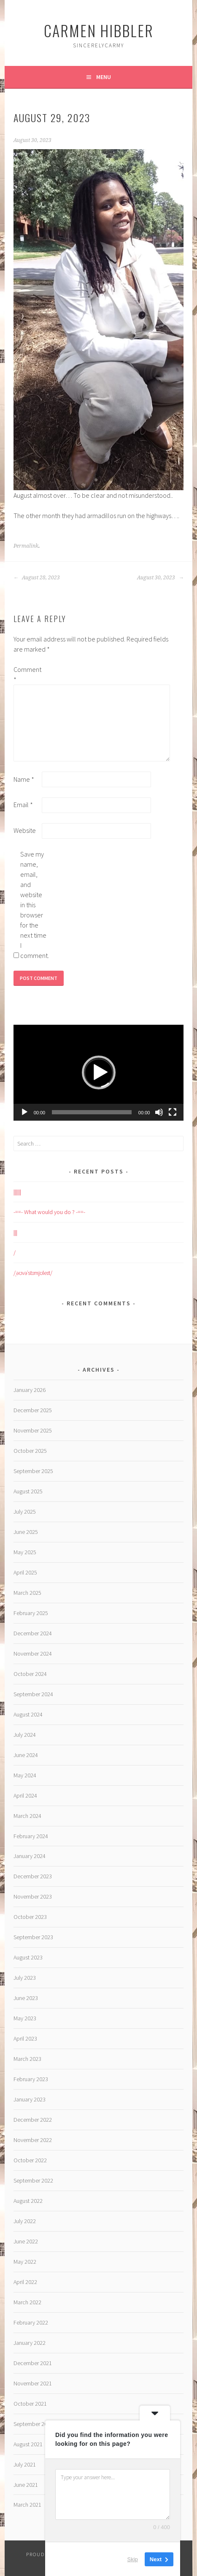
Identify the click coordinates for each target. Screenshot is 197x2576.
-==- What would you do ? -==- (49, 1212)
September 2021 (33, 2424)
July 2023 (24, 1977)
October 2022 (30, 2160)
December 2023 (32, 1876)
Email (23, 804)
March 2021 (27, 2504)
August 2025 (28, 1491)
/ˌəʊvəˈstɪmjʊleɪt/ (32, 1273)
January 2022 (29, 2343)
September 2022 (33, 2180)
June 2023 (25, 1998)
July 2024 (24, 1734)
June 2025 (25, 1532)
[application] (98, 1073)
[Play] (24, 1112)
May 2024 (24, 1775)
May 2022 (24, 2261)
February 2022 (30, 2322)
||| (15, 1232)
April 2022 (25, 2282)
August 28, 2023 (36, 578)
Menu (103, 77)
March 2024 (27, 1816)
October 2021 (30, 2403)
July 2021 (24, 2464)
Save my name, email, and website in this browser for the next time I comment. (33, 905)
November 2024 (32, 1653)
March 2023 (27, 2059)
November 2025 (32, 1430)
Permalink (25, 546)
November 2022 (32, 2140)
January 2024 (29, 1856)
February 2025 (30, 1613)
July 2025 (24, 1511)
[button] (99, 1072)
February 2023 (30, 2079)
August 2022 (28, 2201)
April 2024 (25, 1795)
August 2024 (28, 1714)
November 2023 (32, 1896)
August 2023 (28, 1957)
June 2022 (25, 2241)
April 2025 (25, 1572)
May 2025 (24, 1552)
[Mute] (159, 1112)
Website (24, 830)
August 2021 (28, 2444)
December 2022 (32, 2119)
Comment (26, 674)
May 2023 (24, 2018)
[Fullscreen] (172, 1112)
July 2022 (24, 2221)
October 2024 (30, 1674)
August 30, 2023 (160, 578)
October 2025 (30, 1450)
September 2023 (33, 1937)
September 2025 (33, 1471)
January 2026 (29, 1390)
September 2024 (33, 1694)
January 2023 (29, 2099)
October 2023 (30, 1917)
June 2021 (25, 2485)
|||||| (17, 1191)
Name (23, 779)
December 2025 (32, 1410)
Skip (132, 2559)
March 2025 (27, 1592)
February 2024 (30, 1836)
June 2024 (25, 1755)
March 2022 (27, 2302)
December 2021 (32, 2363)
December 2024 (32, 1633)
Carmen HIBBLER (99, 30)
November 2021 (32, 2383)
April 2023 (25, 2038)
